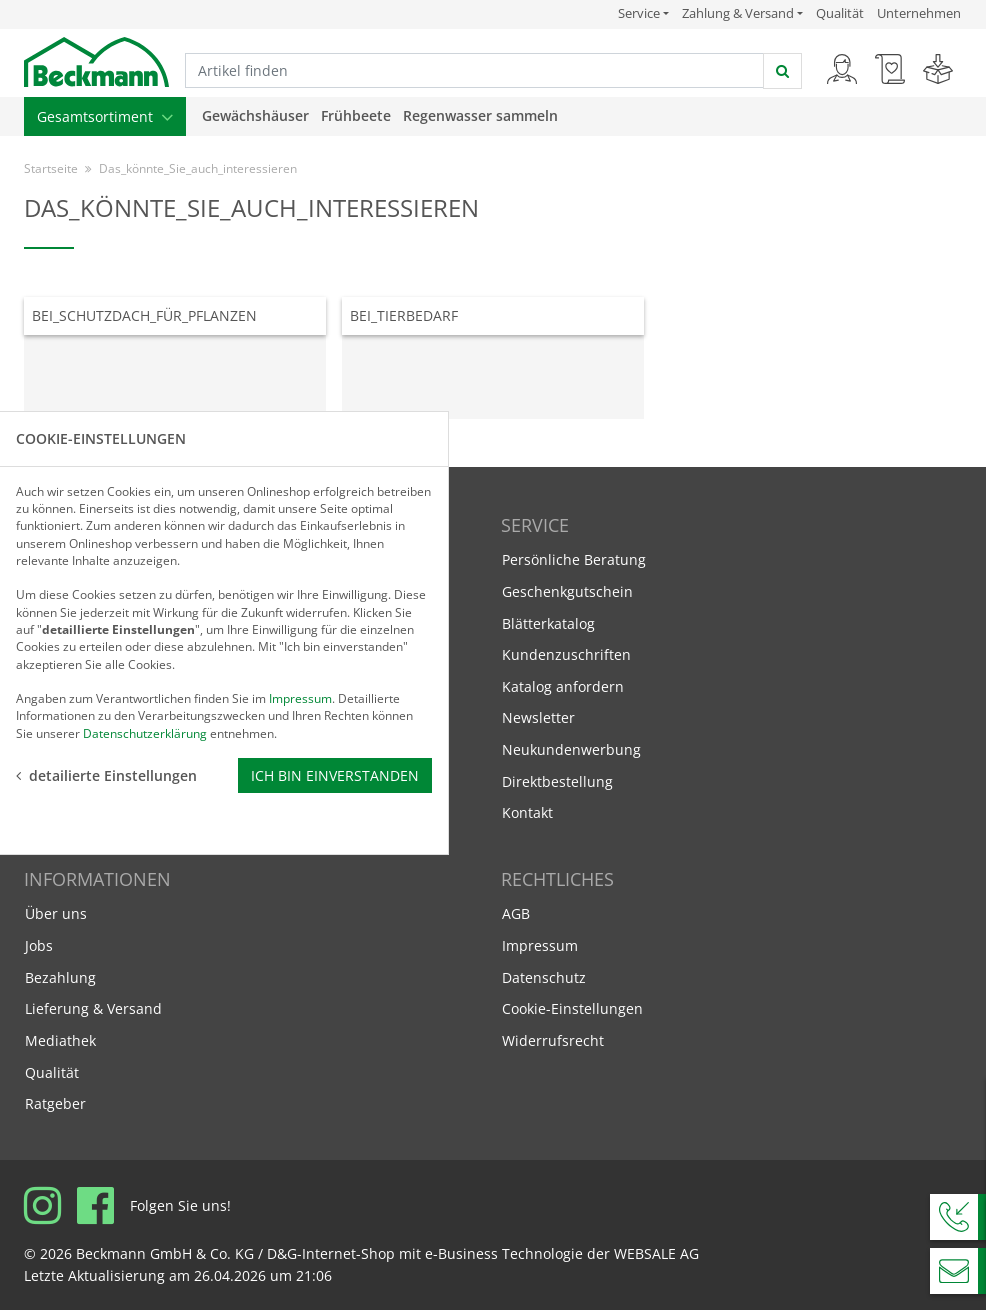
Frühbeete (356, 115)
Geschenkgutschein (567, 591)
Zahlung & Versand (738, 13)
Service (643, 13)
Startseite (51, 168)
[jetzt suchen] (782, 71)
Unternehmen (919, 13)
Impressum (540, 945)
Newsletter (538, 717)
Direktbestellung (557, 781)
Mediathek (60, 1040)
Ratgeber (55, 1103)
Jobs (39, 945)
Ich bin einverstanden (335, 775)
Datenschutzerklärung (145, 732)
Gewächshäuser (255, 115)
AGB (516, 913)
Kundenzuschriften (566, 654)
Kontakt (527, 812)
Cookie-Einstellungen (572, 1008)
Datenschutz (544, 977)
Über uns (56, 913)
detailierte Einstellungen (106, 775)
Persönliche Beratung (574, 559)
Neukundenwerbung (571, 749)
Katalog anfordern (562, 685)
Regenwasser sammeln (480, 115)
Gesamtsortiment (105, 116)
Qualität (840, 13)
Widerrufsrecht (553, 1040)
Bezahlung (60, 977)
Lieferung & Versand (93, 1008)
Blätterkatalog (548, 623)
